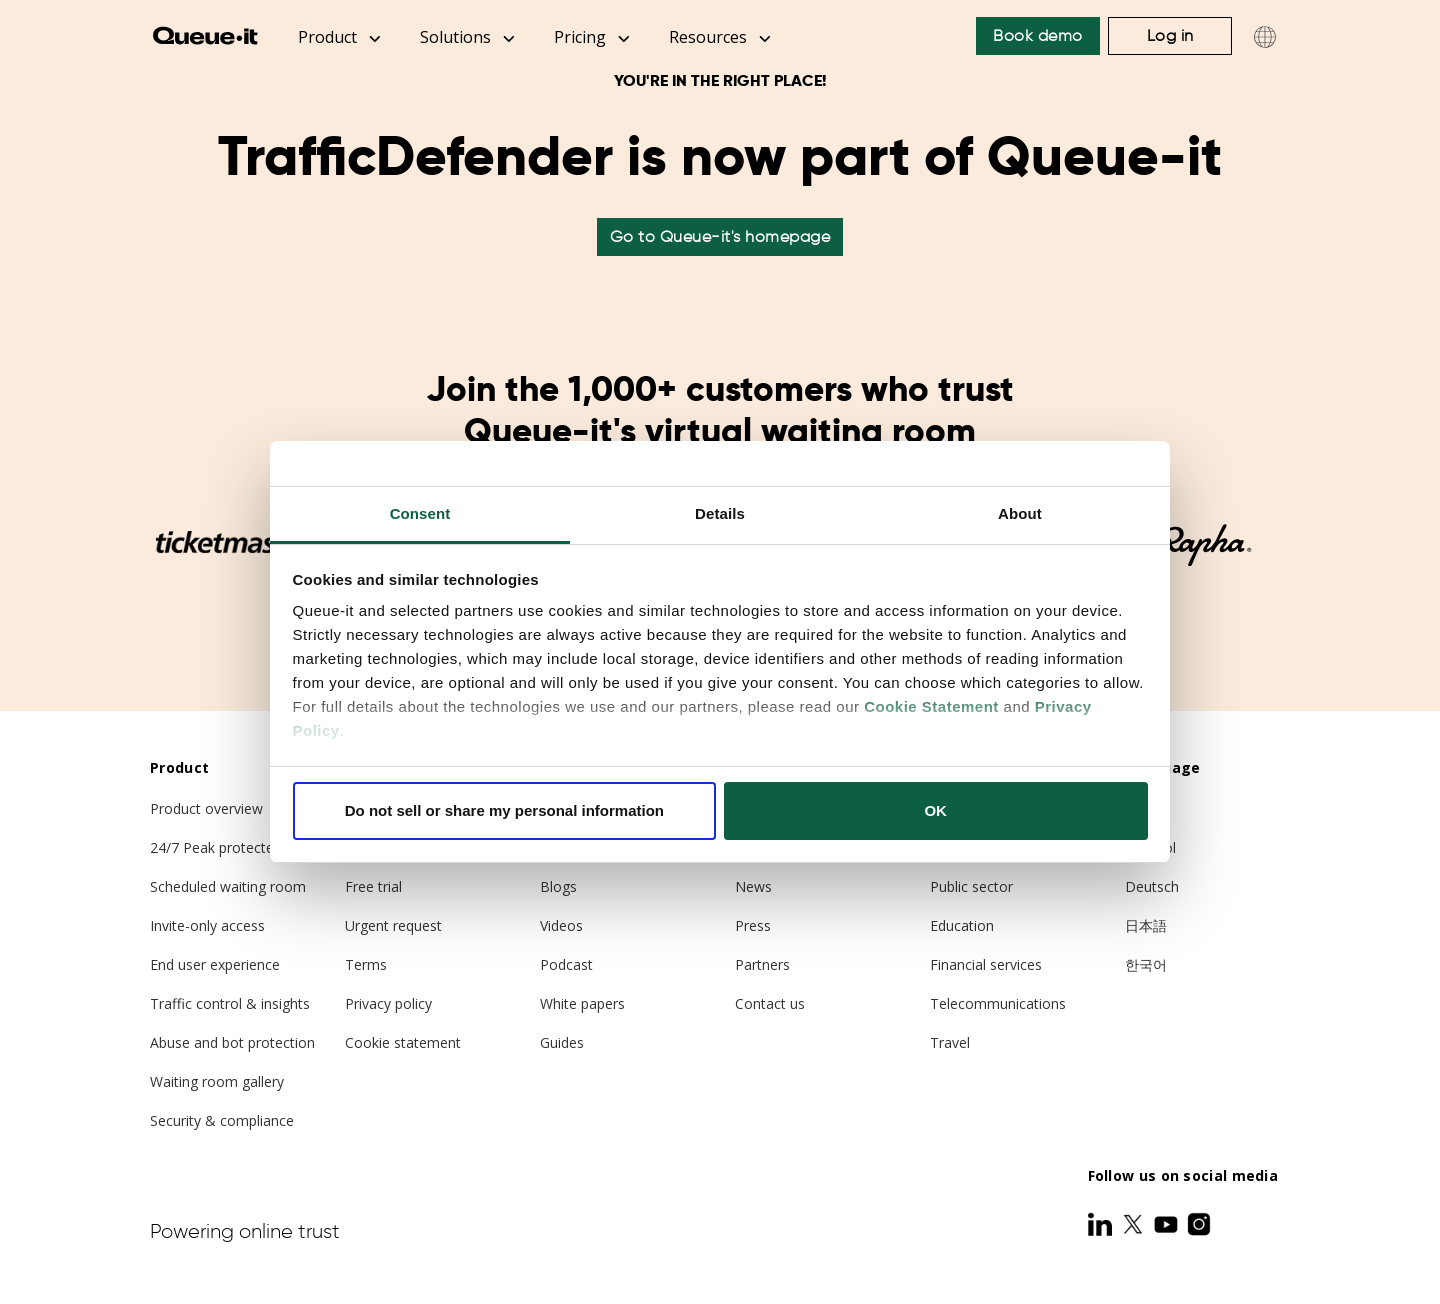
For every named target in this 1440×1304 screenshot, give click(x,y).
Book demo (1038, 35)
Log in (1170, 35)
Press (753, 925)
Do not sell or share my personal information (504, 810)
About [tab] (1020, 513)
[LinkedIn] (1102, 1224)
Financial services (986, 964)
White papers (582, 1003)
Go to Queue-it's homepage (720, 236)
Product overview (206, 808)
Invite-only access (207, 925)
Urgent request (393, 925)
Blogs (558, 886)
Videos (561, 925)
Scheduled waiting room (228, 886)
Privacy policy (388, 1003)
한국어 (1146, 964)
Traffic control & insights (230, 1003)
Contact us (770, 1003)
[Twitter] (1135, 1224)
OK (935, 810)
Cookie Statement (931, 706)
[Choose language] (1265, 37)
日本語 (1146, 925)
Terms (366, 964)
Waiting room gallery (217, 1081)
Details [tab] (720, 513)
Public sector (971, 886)
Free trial (373, 886)
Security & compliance (222, 1120)
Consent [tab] (420, 513)
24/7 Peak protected (216, 847)
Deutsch (1152, 886)
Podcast (566, 964)
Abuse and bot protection (232, 1042)
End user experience (215, 964)
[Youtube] (1168, 1224)
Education (962, 925)
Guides (562, 1042)
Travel (950, 1042)
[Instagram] (1199, 1224)
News (753, 886)
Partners (762, 964)
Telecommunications (998, 1003)
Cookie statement (403, 1042)
